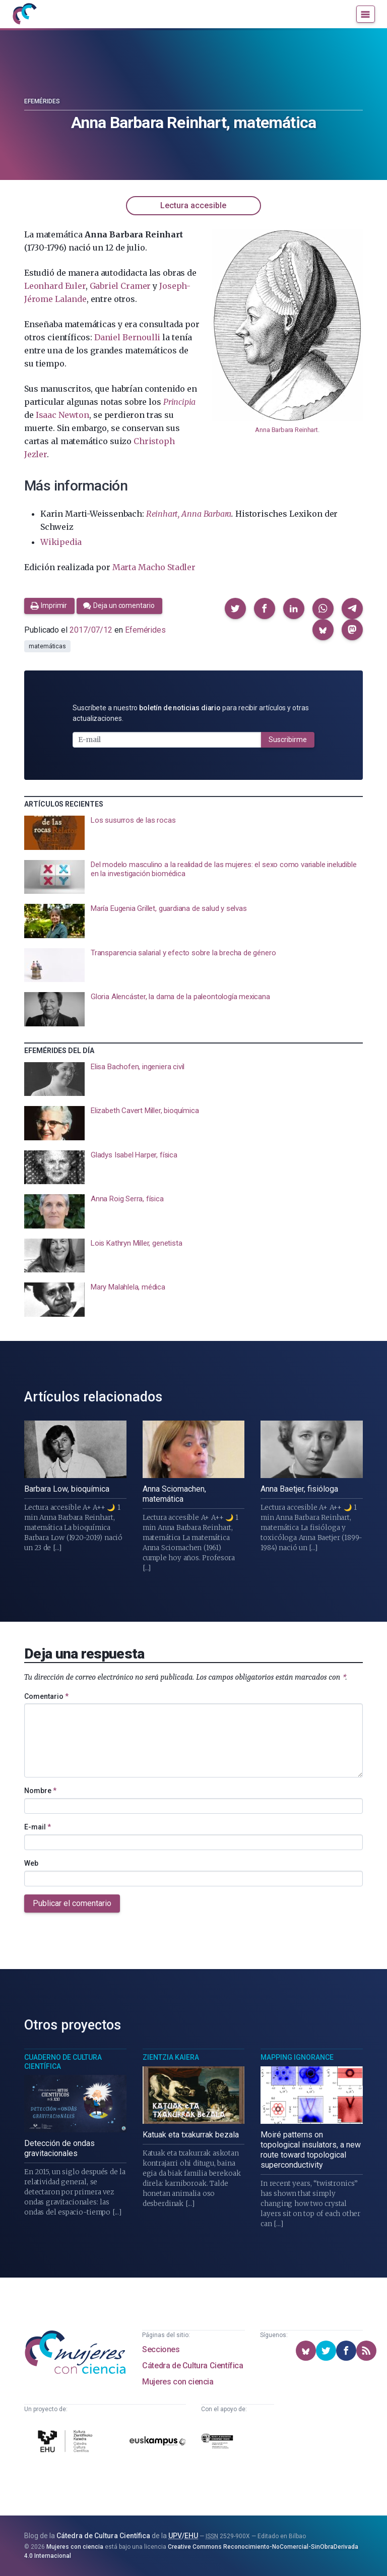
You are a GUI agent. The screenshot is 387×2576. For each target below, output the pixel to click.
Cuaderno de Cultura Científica (63, 2061)
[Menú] (365, 14)
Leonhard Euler (55, 286)
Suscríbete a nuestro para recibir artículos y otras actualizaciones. (191, 713)
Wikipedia (61, 542)
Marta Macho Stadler (154, 567)
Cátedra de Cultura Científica (192, 2365)
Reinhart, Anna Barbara (188, 514)
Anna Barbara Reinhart (286, 430)
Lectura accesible (193, 205)
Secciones (160, 2349)
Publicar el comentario (72, 1903)
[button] (235, 608)
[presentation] (193, 833)
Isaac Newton (62, 415)
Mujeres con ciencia (177, 2381)
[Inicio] (24, 14)
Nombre (40, 1791)
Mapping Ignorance (297, 2057)
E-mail (37, 1827)
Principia (179, 402)
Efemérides (42, 101)
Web (31, 1863)
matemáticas (47, 646)
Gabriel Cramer (120, 286)
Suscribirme (288, 739)
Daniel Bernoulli (127, 337)
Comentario (46, 1696)
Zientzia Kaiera (171, 2057)
